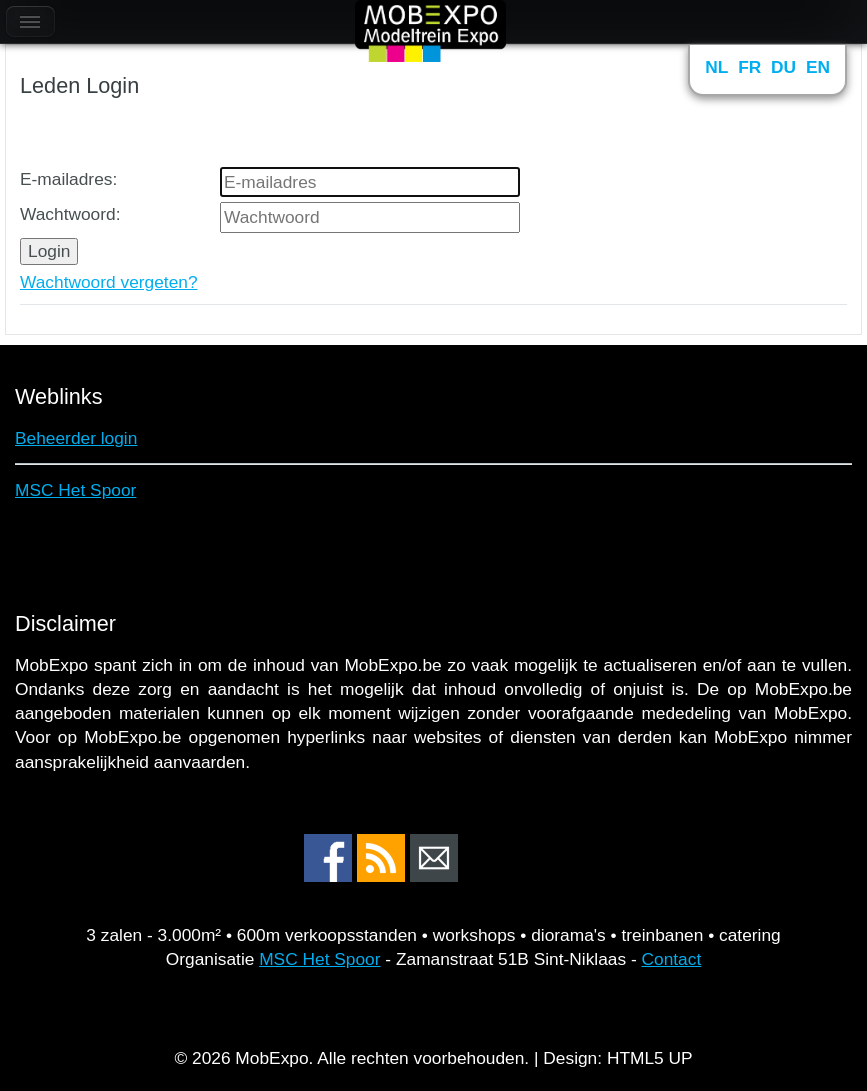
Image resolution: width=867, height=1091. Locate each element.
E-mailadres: (68, 179)
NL (716, 67)
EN (818, 67)
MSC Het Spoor (75, 490)
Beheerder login (76, 438)
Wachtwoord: (70, 214)
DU (783, 67)
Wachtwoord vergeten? (109, 282)
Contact (672, 959)
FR (749, 67)
